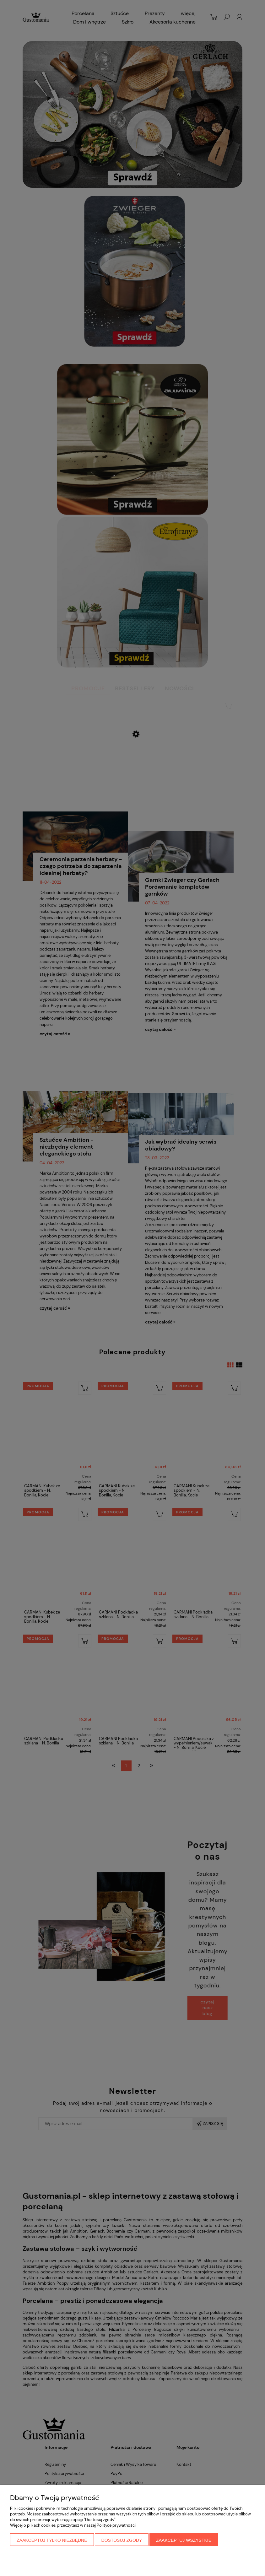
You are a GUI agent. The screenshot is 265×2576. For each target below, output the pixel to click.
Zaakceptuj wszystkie (183, 2540)
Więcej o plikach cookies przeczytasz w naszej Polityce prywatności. (73, 2525)
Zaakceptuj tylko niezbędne (52, 2540)
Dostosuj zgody (121, 2540)
